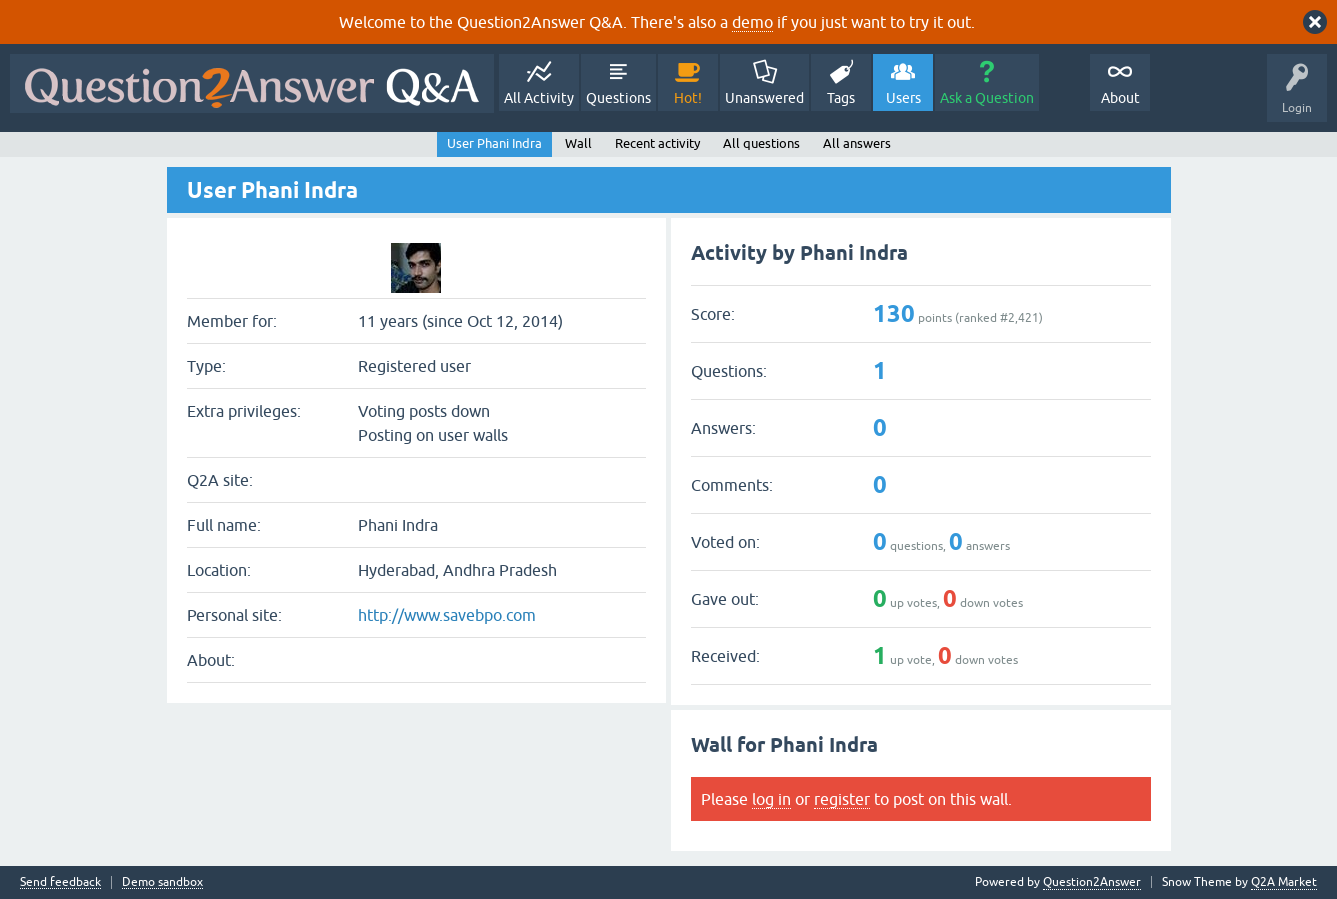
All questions (761, 143)
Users (903, 98)
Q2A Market (1284, 882)
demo (752, 22)
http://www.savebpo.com (447, 615)
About (1120, 98)
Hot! (688, 98)
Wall (578, 143)
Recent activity (657, 143)
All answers (857, 143)
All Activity (539, 98)
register (842, 799)
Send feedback (60, 882)
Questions (618, 98)
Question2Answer (1092, 882)
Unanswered (764, 98)
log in (771, 799)
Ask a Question (987, 98)
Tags (841, 98)
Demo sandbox (162, 882)
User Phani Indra (494, 143)
